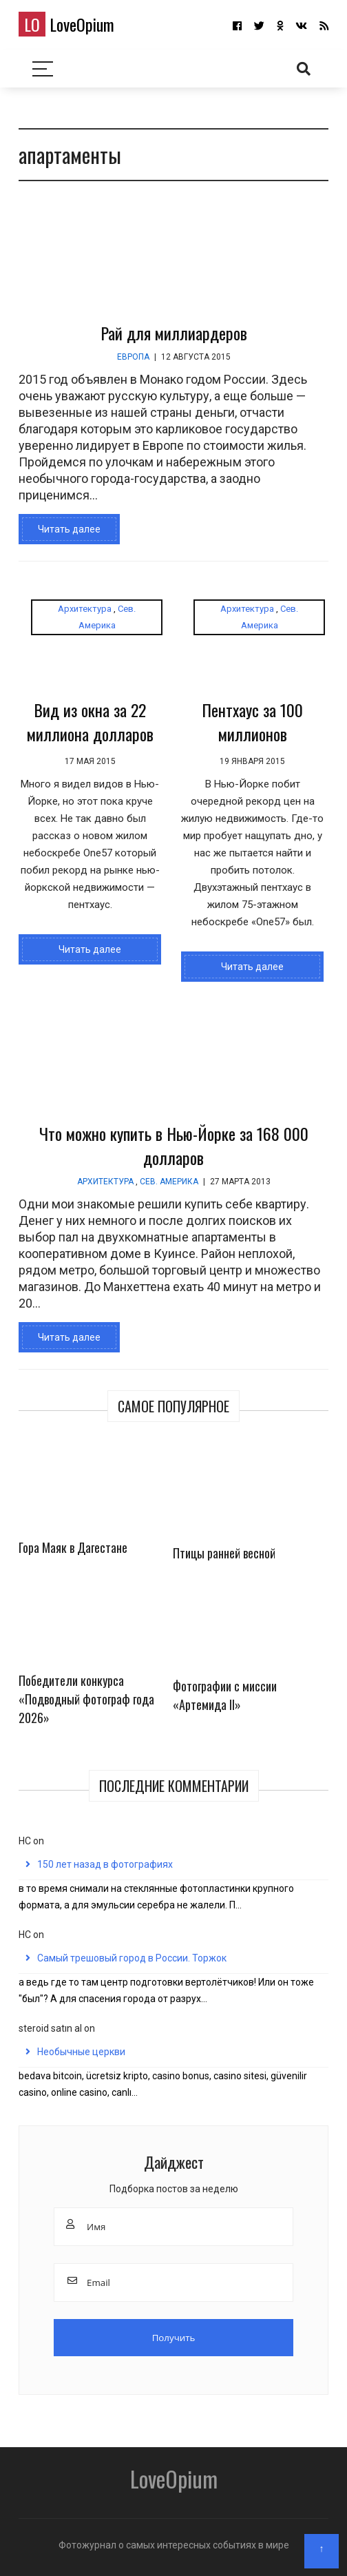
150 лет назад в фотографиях (105, 1864)
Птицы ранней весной (224, 1553)
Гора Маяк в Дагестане (73, 1547)
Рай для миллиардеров (174, 332)
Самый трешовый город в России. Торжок (132, 1958)
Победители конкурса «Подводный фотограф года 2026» (86, 1699)
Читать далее (69, 529)
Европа (133, 357)
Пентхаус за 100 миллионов (252, 721)
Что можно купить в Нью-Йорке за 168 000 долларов (173, 1145)
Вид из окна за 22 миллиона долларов (90, 721)
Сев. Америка (169, 1181)
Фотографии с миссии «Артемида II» (225, 1695)
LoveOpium (66, 24)
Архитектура (85, 609)
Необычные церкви (81, 2051)
